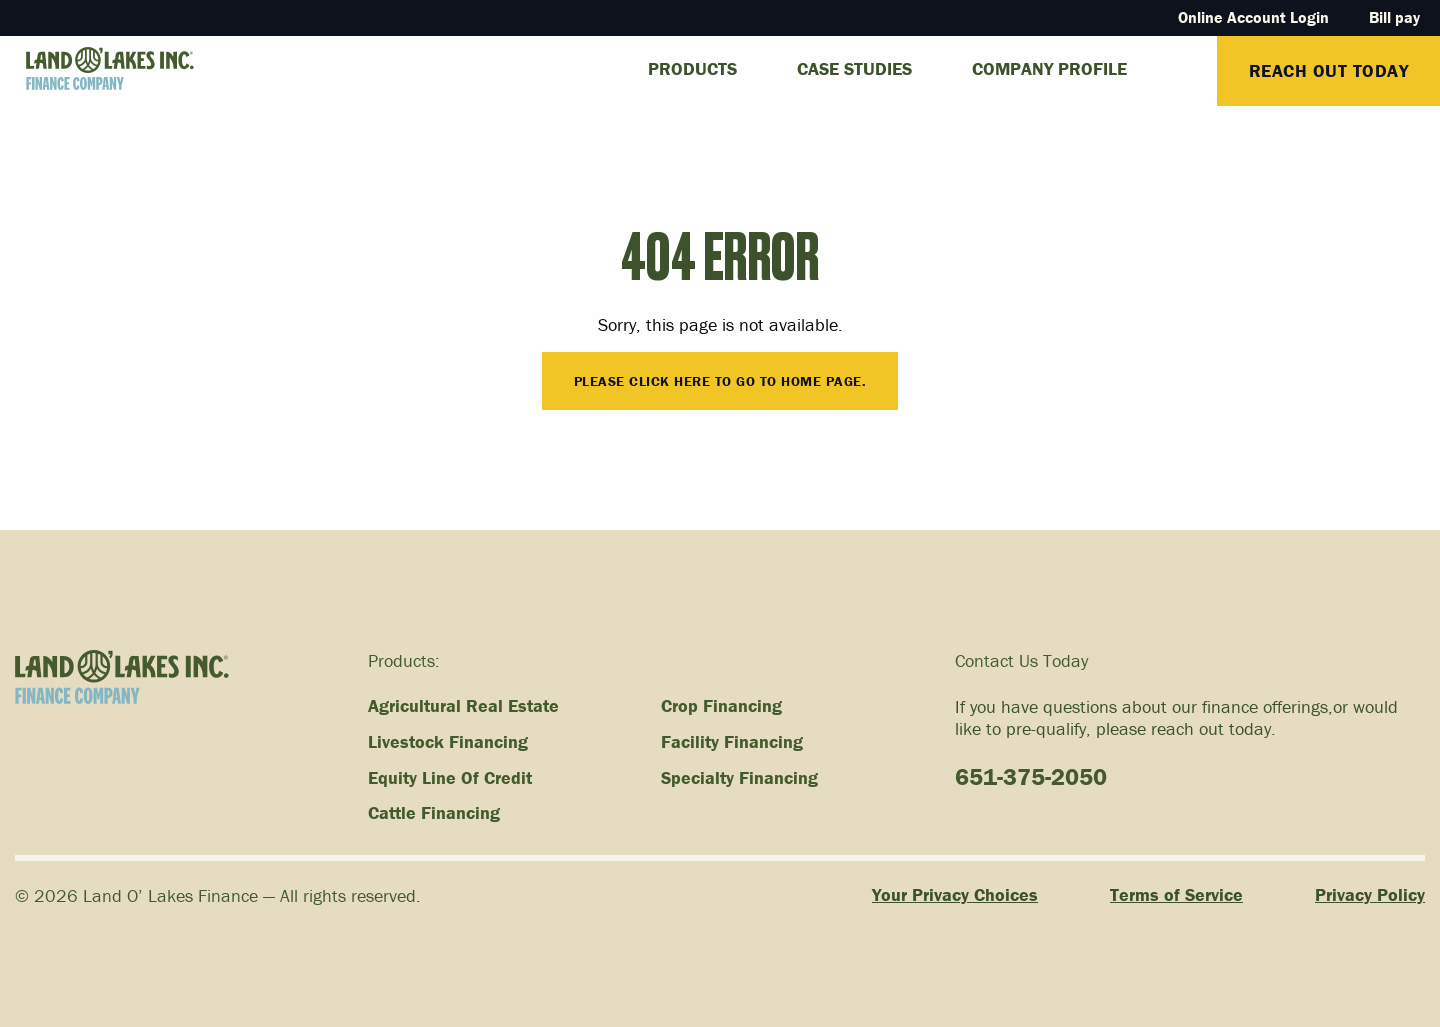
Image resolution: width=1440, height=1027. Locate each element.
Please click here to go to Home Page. (720, 381)
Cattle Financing (434, 813)
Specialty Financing (739, 778)
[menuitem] (1187, 60)
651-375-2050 (1031, 776)
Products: (404, 660)
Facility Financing (732, 742)
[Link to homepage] (97, 69)
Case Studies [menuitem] (854, 68)
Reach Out (1329, 70)
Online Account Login (1253, 17)
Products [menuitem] (692, 68)
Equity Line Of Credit (450, 778)
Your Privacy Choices (955, 894)
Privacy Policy (1370, 894)
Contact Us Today (1021, 660)
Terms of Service (1176, 894)
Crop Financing (721, 706)
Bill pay (1394, 17)
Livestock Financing (448, 742)
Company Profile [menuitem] (1049, 68)
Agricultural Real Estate (463, 706)
